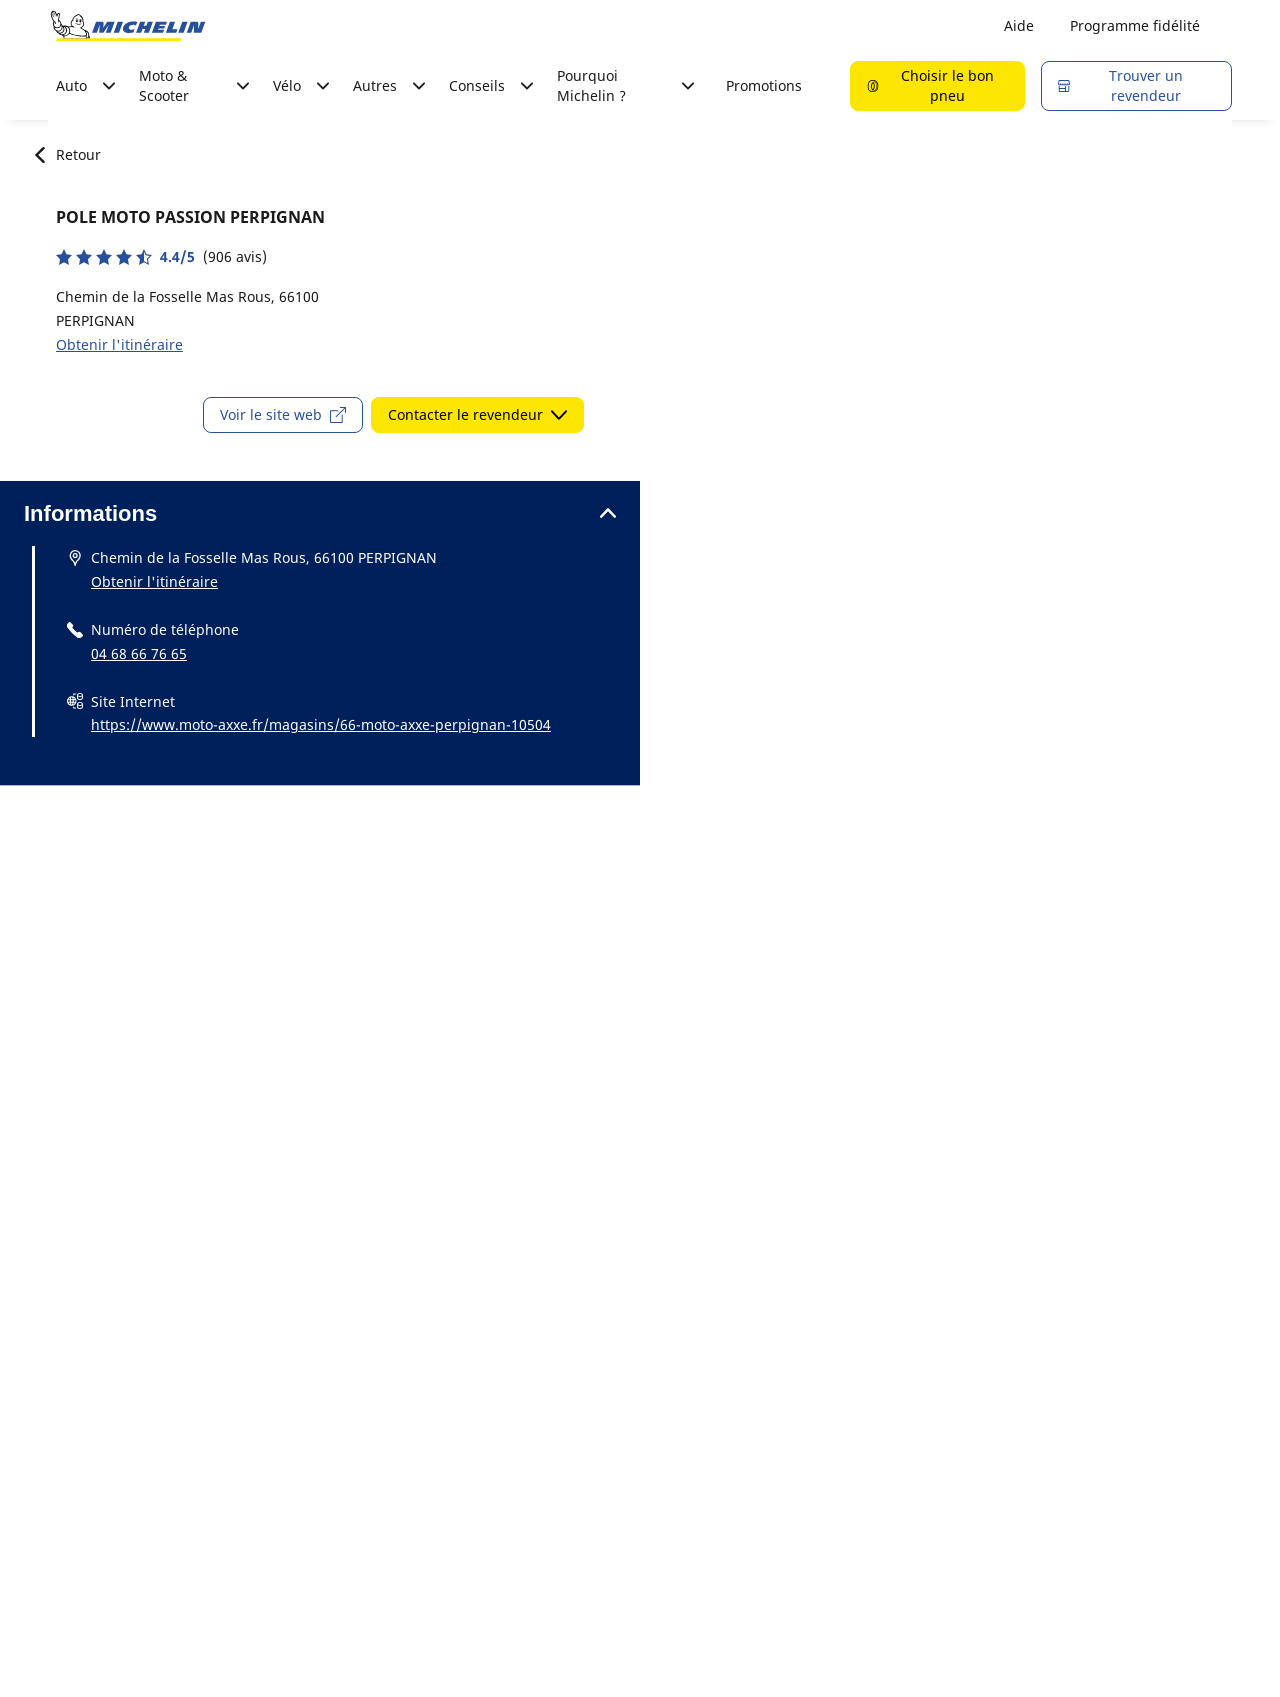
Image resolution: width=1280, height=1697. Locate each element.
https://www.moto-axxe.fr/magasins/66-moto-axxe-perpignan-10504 (321, 724)
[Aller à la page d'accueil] (128, 26)
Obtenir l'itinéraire (119, 344)
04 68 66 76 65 (139, 653)
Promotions (764, 85)
